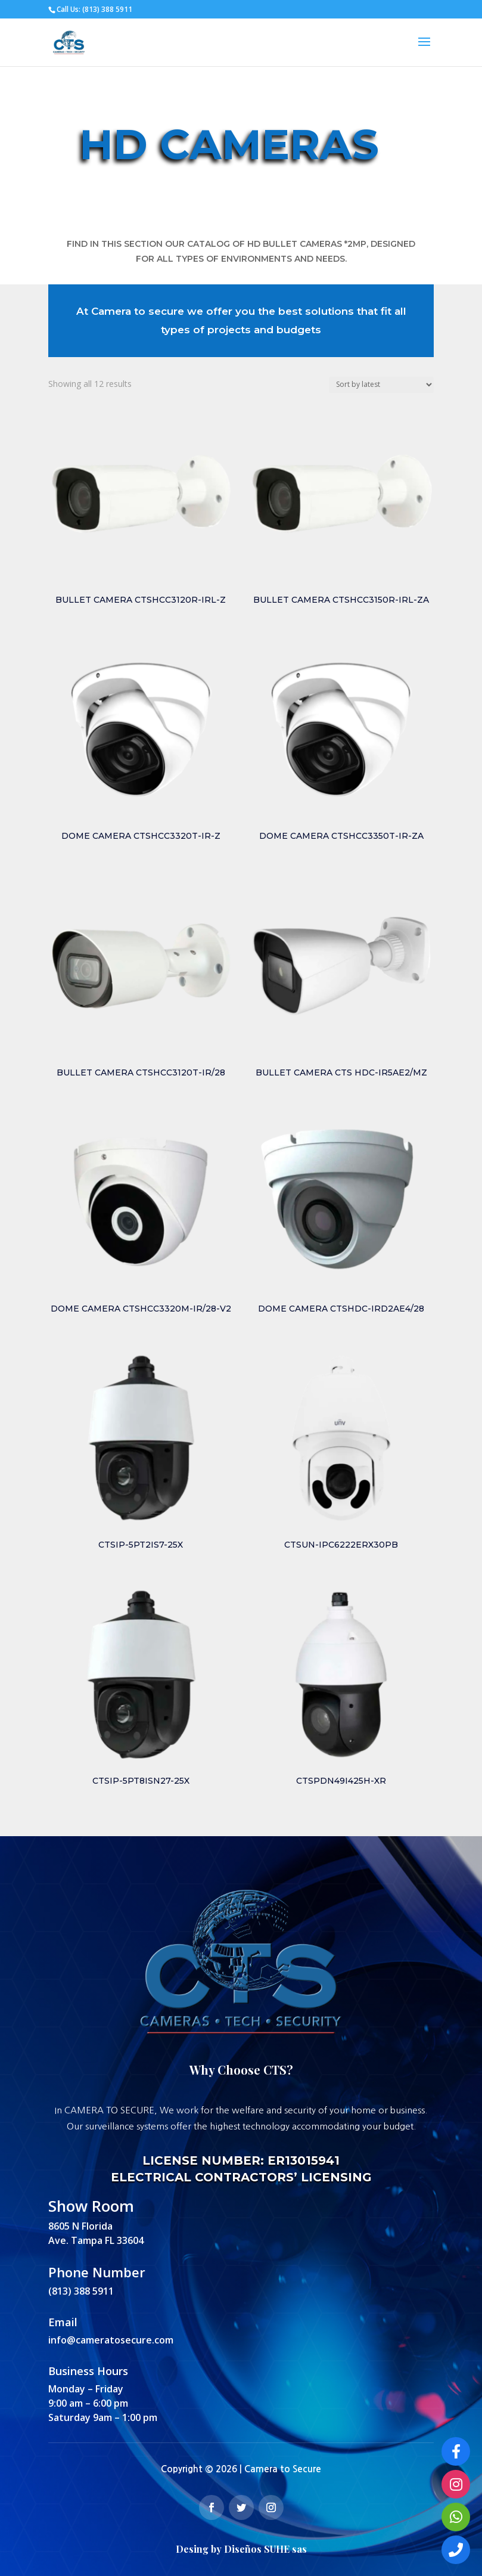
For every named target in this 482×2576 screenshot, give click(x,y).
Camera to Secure (282, 2469)
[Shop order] (381, 385)
